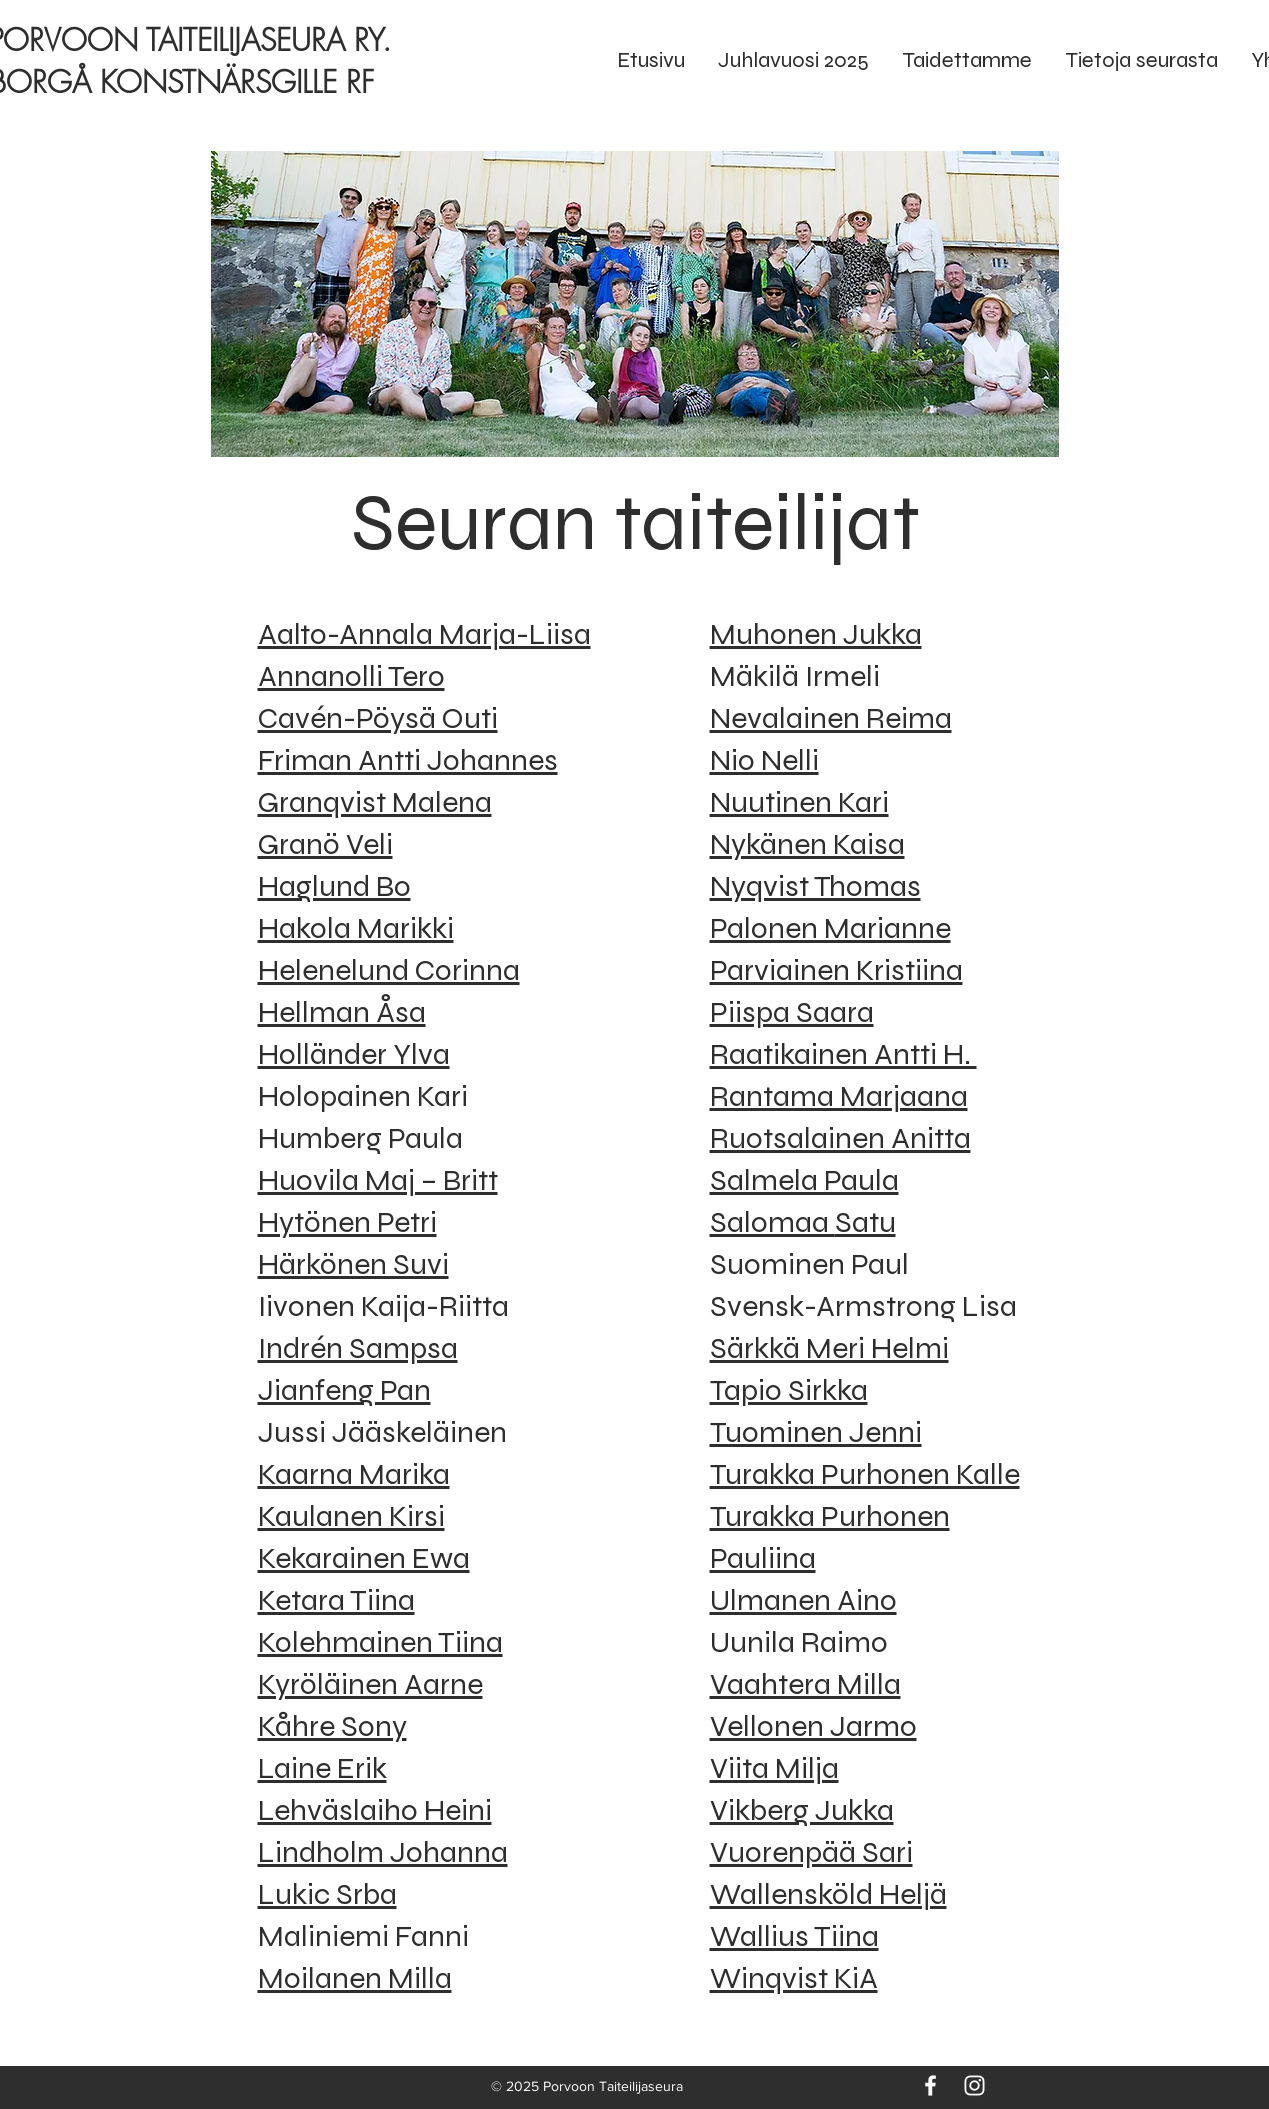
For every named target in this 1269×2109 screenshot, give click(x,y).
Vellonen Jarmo (813, 1726)
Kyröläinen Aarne (370, 1684)
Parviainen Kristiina (836, 970)
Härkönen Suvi (353, 1264)
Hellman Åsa (342, 1012)
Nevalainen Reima (831, 718)
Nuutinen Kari (799, 802)
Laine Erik (322, 1768)
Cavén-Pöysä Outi (378, 718)
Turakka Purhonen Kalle (865, 1474)
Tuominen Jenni (816, 1432)
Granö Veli (325, 844)
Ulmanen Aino (803, 1600)
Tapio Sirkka (789, 1390)
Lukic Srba (327, 1894)
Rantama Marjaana (839, 1096)
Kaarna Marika (354, 1474)
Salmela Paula (804, 1180)
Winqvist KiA (794, 1978)
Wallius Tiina (794, 1936)
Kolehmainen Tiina (380, 1642)
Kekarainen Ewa (364, 1558)
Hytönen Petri (347, 1222)
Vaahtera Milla (805, 1684)
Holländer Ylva (354, 1054)
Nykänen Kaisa (807, 844)
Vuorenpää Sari (811, 1852)
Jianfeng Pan (344, 1390)
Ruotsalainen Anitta (840, 1138)
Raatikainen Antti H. (843, 1054)
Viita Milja (774, 1768)
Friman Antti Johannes (408, 760)
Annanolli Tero (351, 676)
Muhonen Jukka (816, 634)
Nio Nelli (764, 760)
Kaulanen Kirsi (351, 1516)
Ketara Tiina (336, 1600)
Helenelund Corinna (389, 970)
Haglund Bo (334, 886)
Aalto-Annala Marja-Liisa (424, 634)
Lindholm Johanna (383, 1852)
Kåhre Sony (332, 1726)
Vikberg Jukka (802, 1810)
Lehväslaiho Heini (375, 1810)
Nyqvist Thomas (815, 886)
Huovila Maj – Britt (378, 1180)
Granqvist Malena (375, 802)
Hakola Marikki (356, 928)
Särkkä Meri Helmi (829, 1348)
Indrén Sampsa (358, 1348)
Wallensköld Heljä (828, 1894)
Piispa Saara (792, 1012)
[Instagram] (974, 2085)
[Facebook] (930, 2085)
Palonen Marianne (830, 928)
